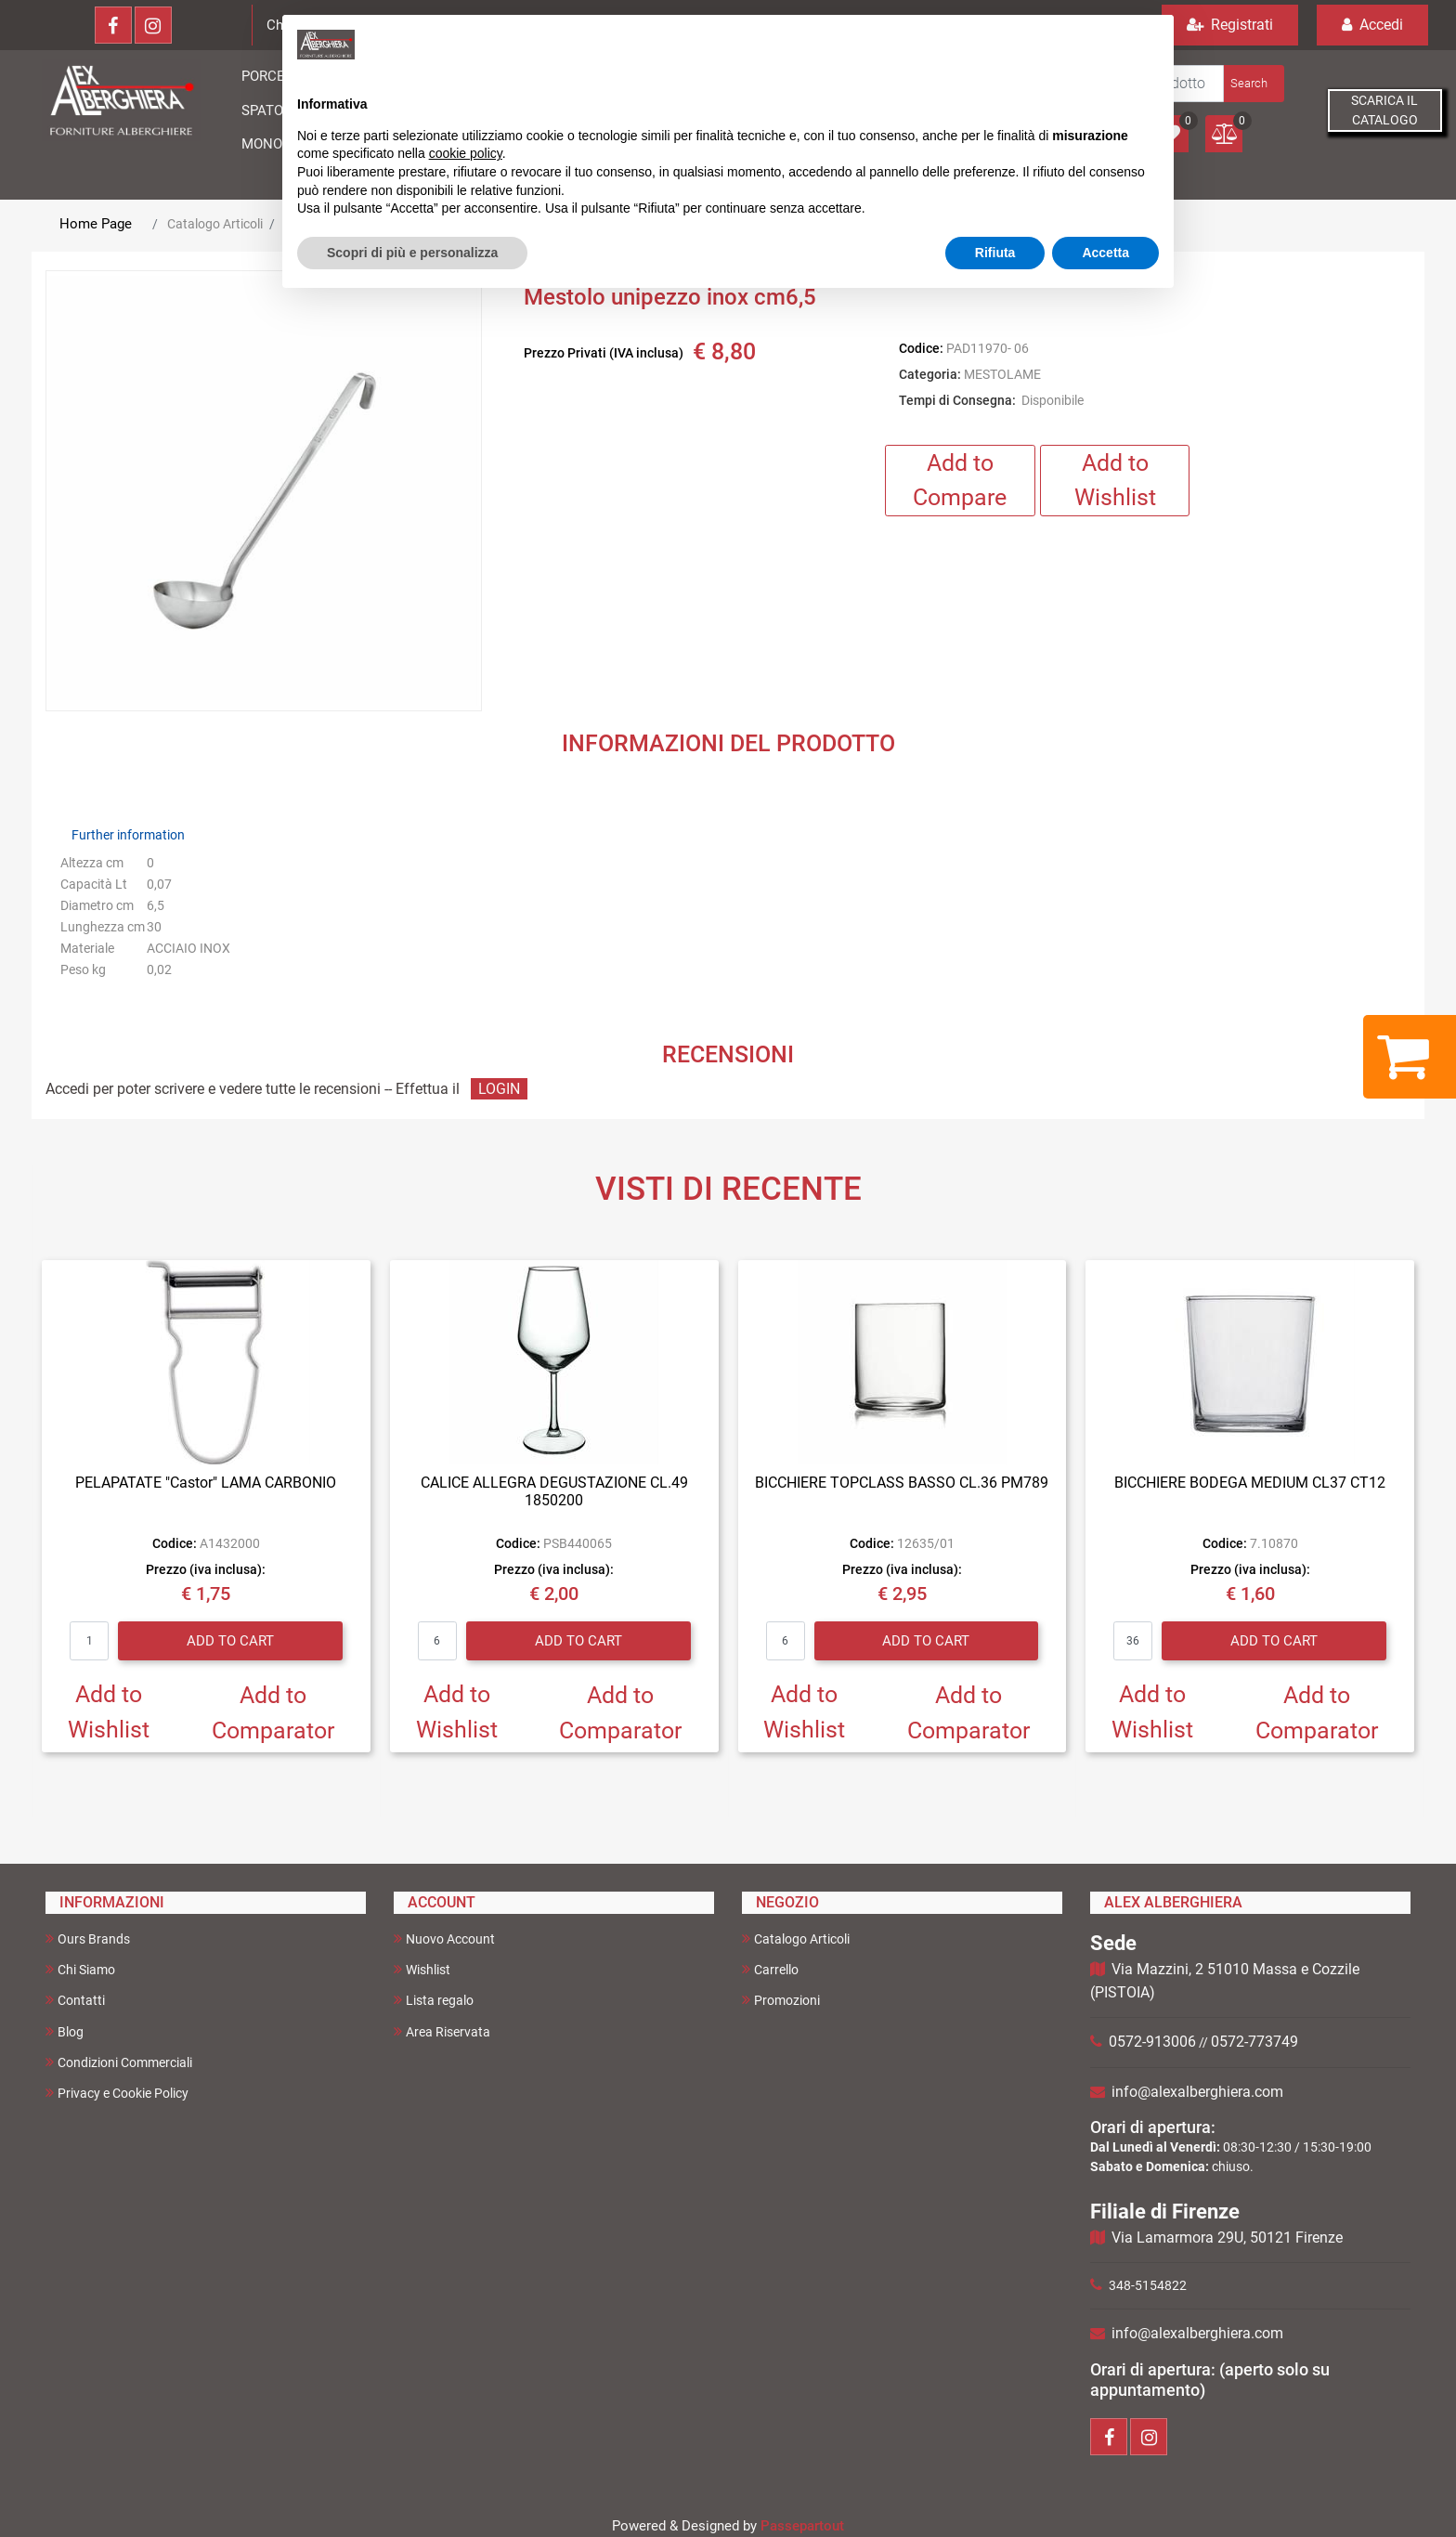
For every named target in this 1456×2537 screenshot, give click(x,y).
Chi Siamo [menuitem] (80, 1969)
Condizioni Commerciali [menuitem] (119, 2062)
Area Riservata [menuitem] (442, 2031)
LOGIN (499, 1089)
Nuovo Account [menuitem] (444, 1938)
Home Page (95, 223)
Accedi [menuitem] (1372, 24)
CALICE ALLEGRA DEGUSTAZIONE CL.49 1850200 (554, 1491)
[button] (1252, 83)
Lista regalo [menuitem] (434, 2000)
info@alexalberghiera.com (1197, 2092)
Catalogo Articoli (215, 223)
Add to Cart (230, 1641)
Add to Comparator (273, 1713)
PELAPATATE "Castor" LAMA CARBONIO (205, 1482)
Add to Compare (960, 480)
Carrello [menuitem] (770, 1969)
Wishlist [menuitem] (422, 1969)
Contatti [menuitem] (75, 2000)
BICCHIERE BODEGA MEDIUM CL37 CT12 (1249, 1482)
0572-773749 (1254, 2041)
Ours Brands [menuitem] (88, 1938)
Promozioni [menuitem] (781, 2000)
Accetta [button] (1105, 252)
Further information (128, 834)
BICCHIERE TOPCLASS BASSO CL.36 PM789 (901, 1482)
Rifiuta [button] (995, 252)
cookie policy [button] (465, 153)
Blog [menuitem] (65, 2031)
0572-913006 (1152, 2041)
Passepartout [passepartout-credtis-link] (802, 2525)
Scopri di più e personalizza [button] (412, 252)
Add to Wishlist (1115, 480)
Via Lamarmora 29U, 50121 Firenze (1227, 2237)
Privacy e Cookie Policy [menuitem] (117, 2093)
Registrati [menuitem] (1230, 24)
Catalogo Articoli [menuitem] (796, 1938)
